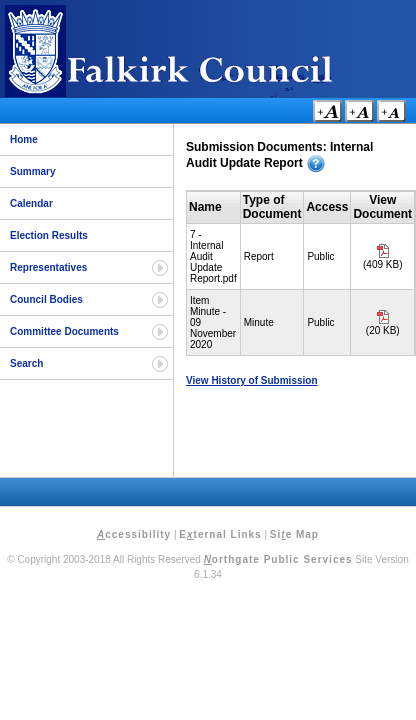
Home (24, 139)
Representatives (48, 267)
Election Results (49, 235)
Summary (33, 171)
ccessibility (134, 534)
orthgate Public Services (278, 559)
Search (26, 363)
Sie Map (294, 534)
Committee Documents (64, 331)
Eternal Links (220, 534)
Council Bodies (46, 299)
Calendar (31, 203)
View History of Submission (252, 380)
